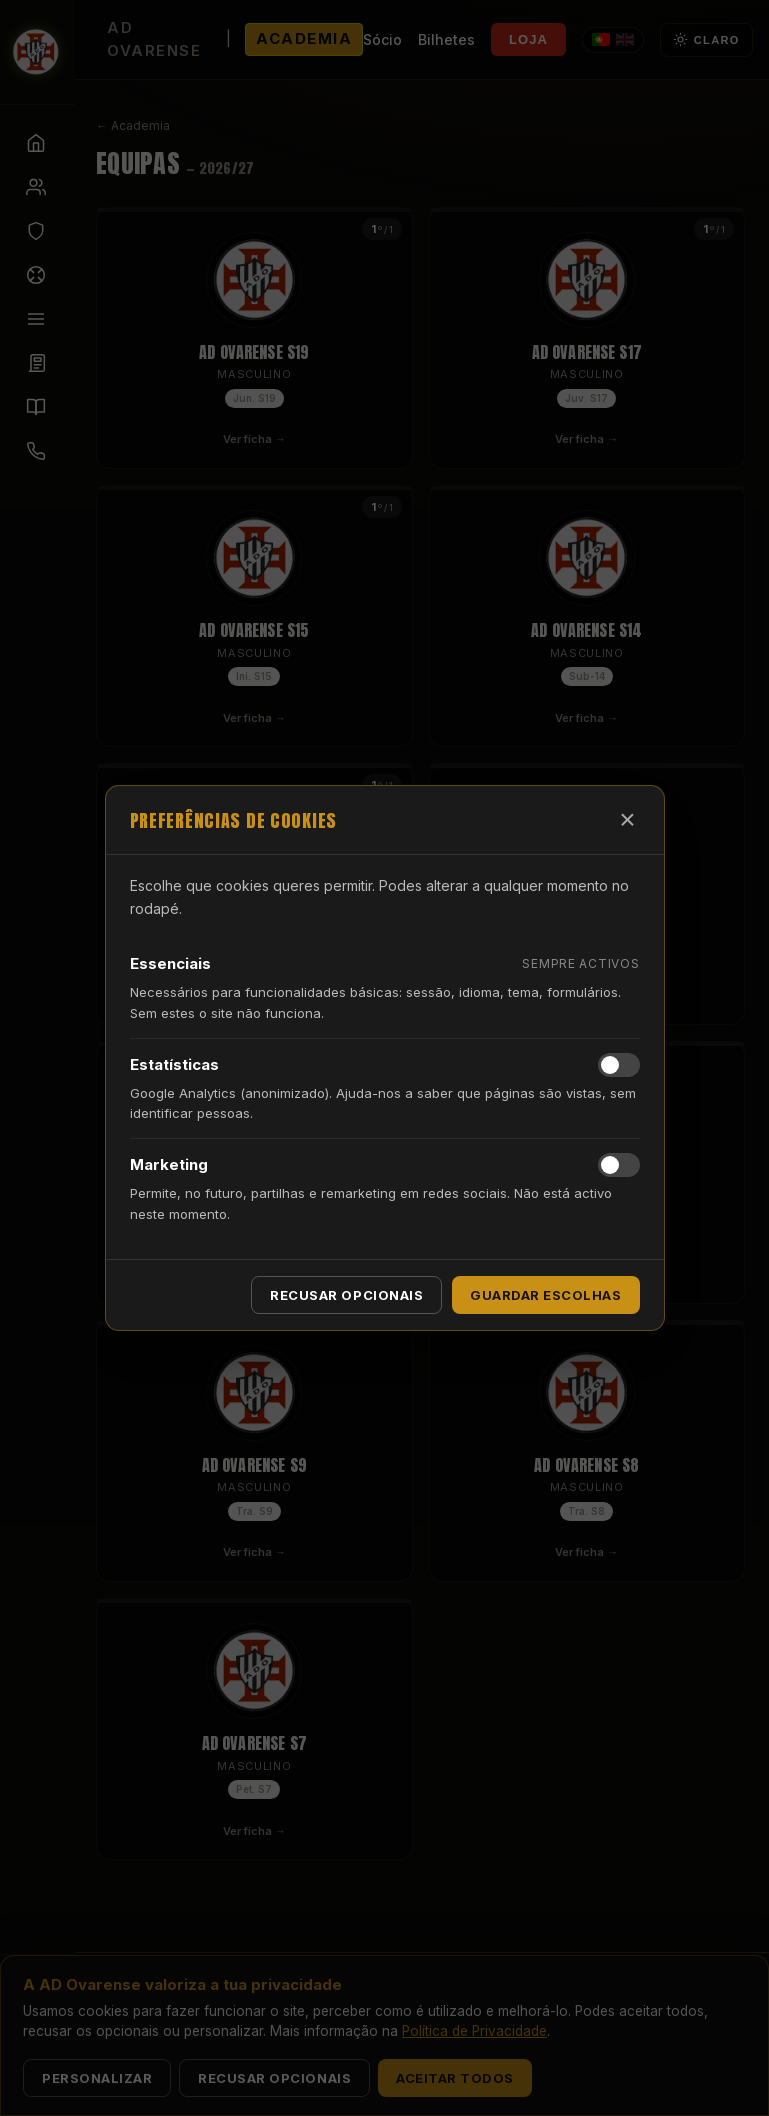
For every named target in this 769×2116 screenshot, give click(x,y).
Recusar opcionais (346, 1295)
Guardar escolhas (545, 1295)
